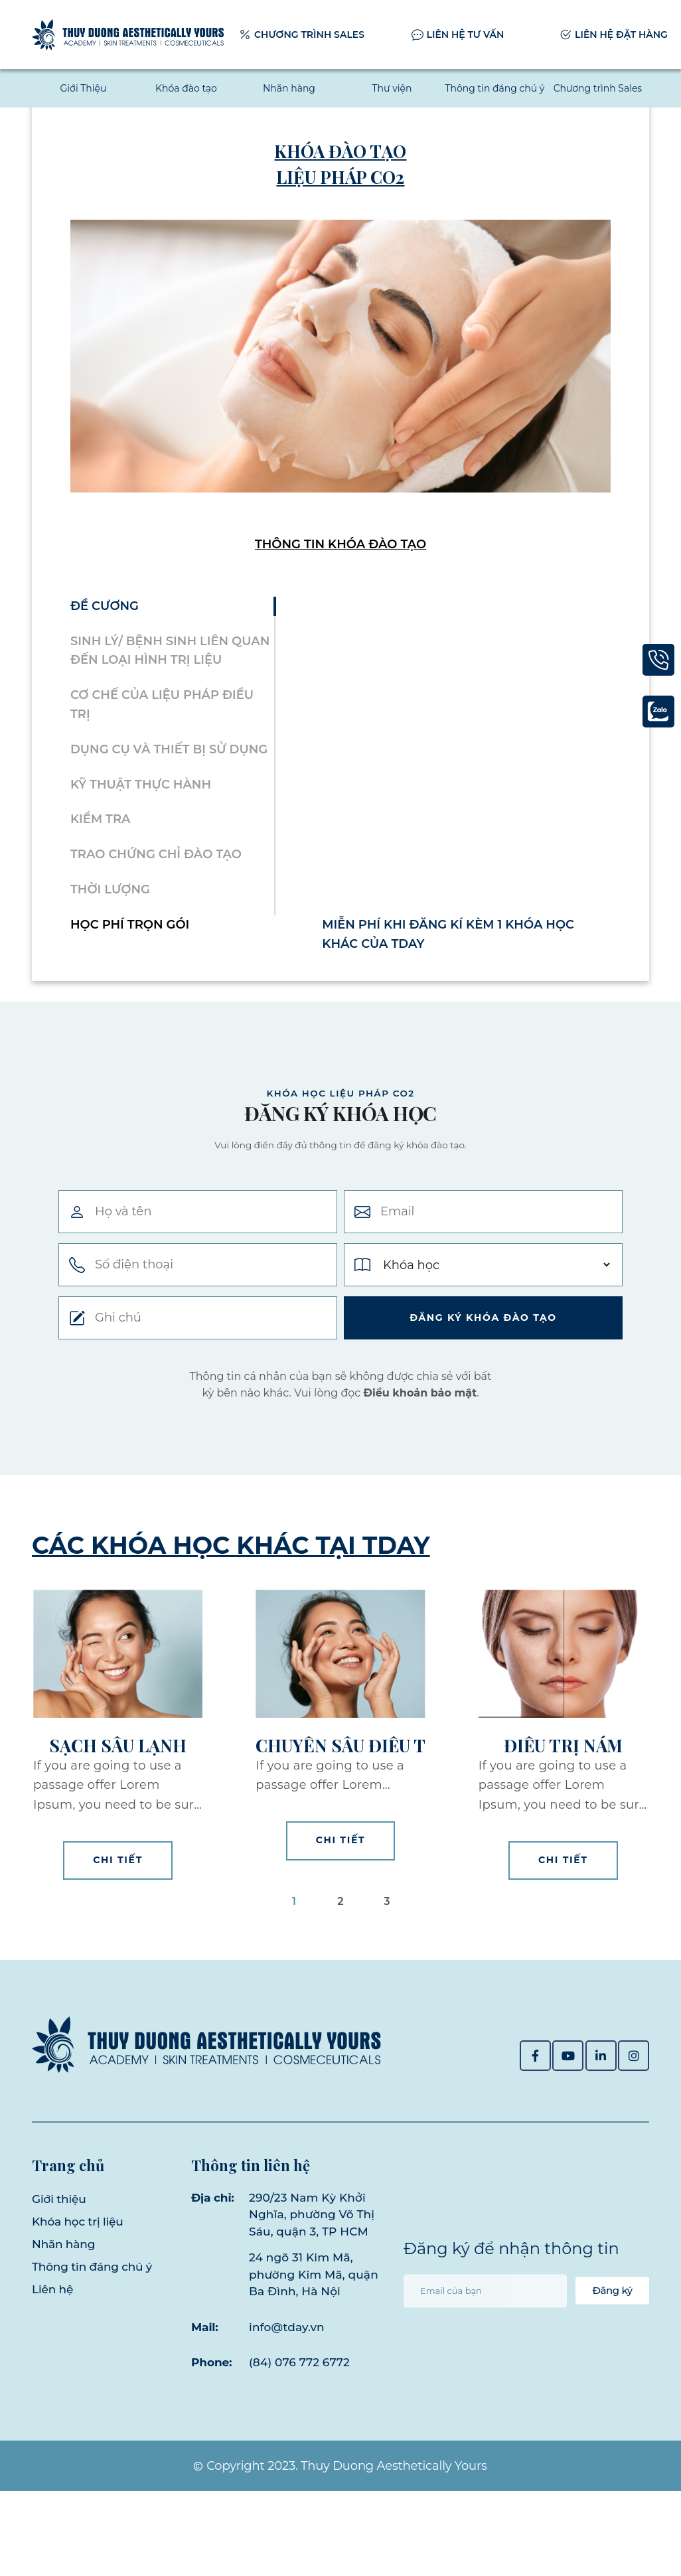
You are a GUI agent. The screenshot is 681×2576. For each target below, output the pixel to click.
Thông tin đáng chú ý (494, 88)
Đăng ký (605, 2358)
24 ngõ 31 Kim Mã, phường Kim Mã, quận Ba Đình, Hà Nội (305, 2351)
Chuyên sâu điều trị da (340, 1819)
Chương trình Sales (598, 88)
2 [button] (340, 1974)
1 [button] (294, 1974)
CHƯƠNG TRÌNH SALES (309, 34)
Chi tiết (118, 1933)
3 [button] (387, 1974)
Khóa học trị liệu (77, 2274)
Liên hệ (52, 2342)
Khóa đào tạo (186, 88)
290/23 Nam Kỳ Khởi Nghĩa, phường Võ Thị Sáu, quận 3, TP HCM (312, 2274)
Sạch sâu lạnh (118, 1819)
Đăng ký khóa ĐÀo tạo (483, 1391)
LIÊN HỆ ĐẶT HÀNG (621, 34)
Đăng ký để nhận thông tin (511, 2316)
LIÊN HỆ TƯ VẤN (465, 34)
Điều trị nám (563, 1819)
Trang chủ (68, 2217)
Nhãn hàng (289, 88)
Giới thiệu (59, 2252)
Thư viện (392, 88)
